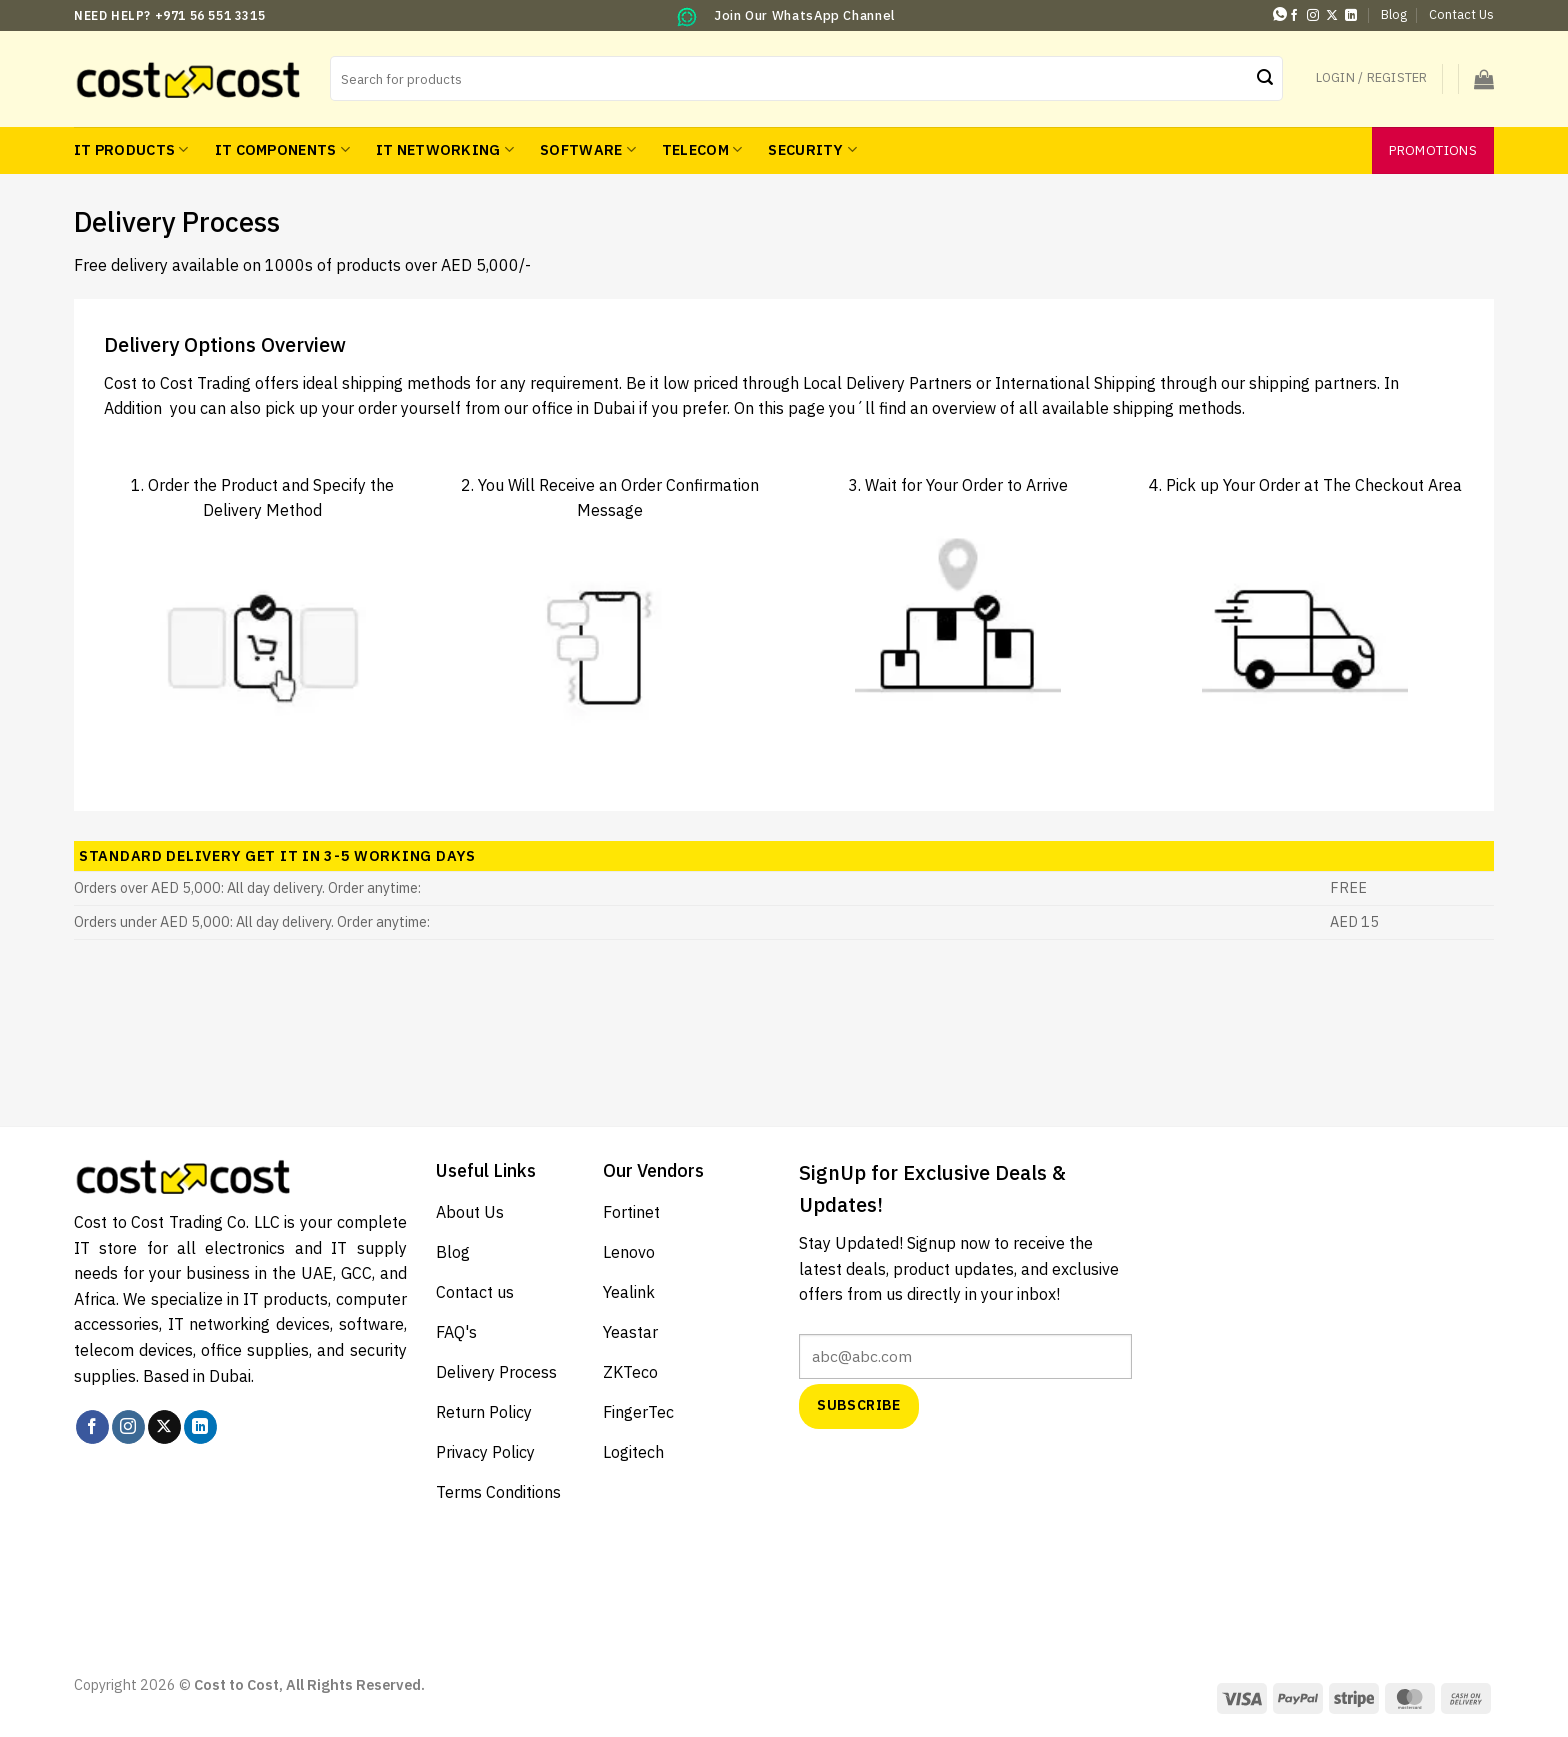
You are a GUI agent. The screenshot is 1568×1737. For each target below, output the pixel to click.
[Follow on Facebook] (1294, 16)
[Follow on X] (1332, 16)
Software (588, 150)
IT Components (282, 150)
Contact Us (1461, 14)
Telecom (702, 150)
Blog (1394, 14)
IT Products (131, 150)
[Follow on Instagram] (1313, 16)
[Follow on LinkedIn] (1351, 16)
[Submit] (1265, 79)
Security (812, 150)
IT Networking (445, 150)
